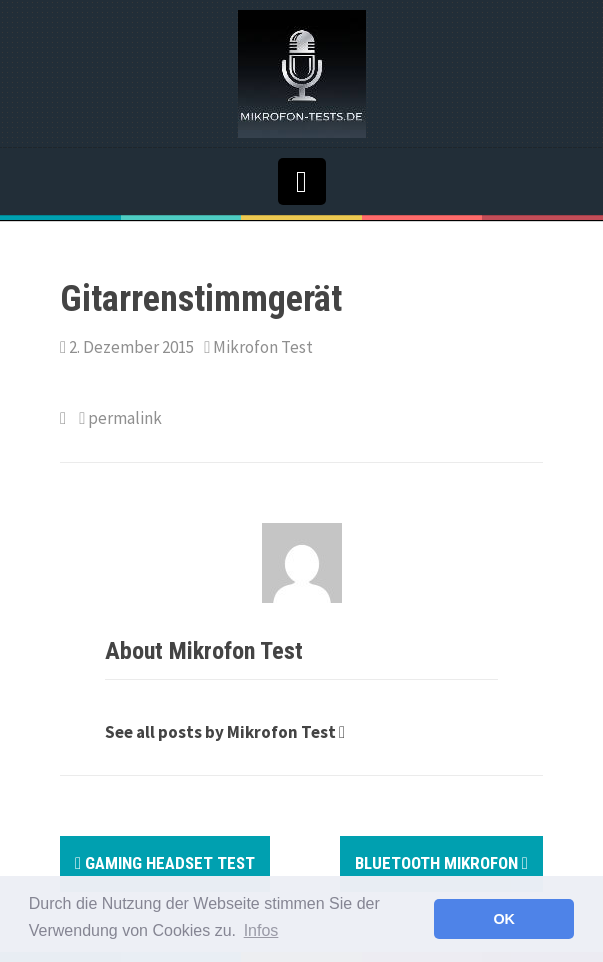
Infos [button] (261, 930)
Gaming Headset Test (165, 863)
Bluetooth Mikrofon (441, 863)
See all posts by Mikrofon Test (220, 732)
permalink (123, 418)
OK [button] (504, 919)
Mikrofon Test (263, 347)
